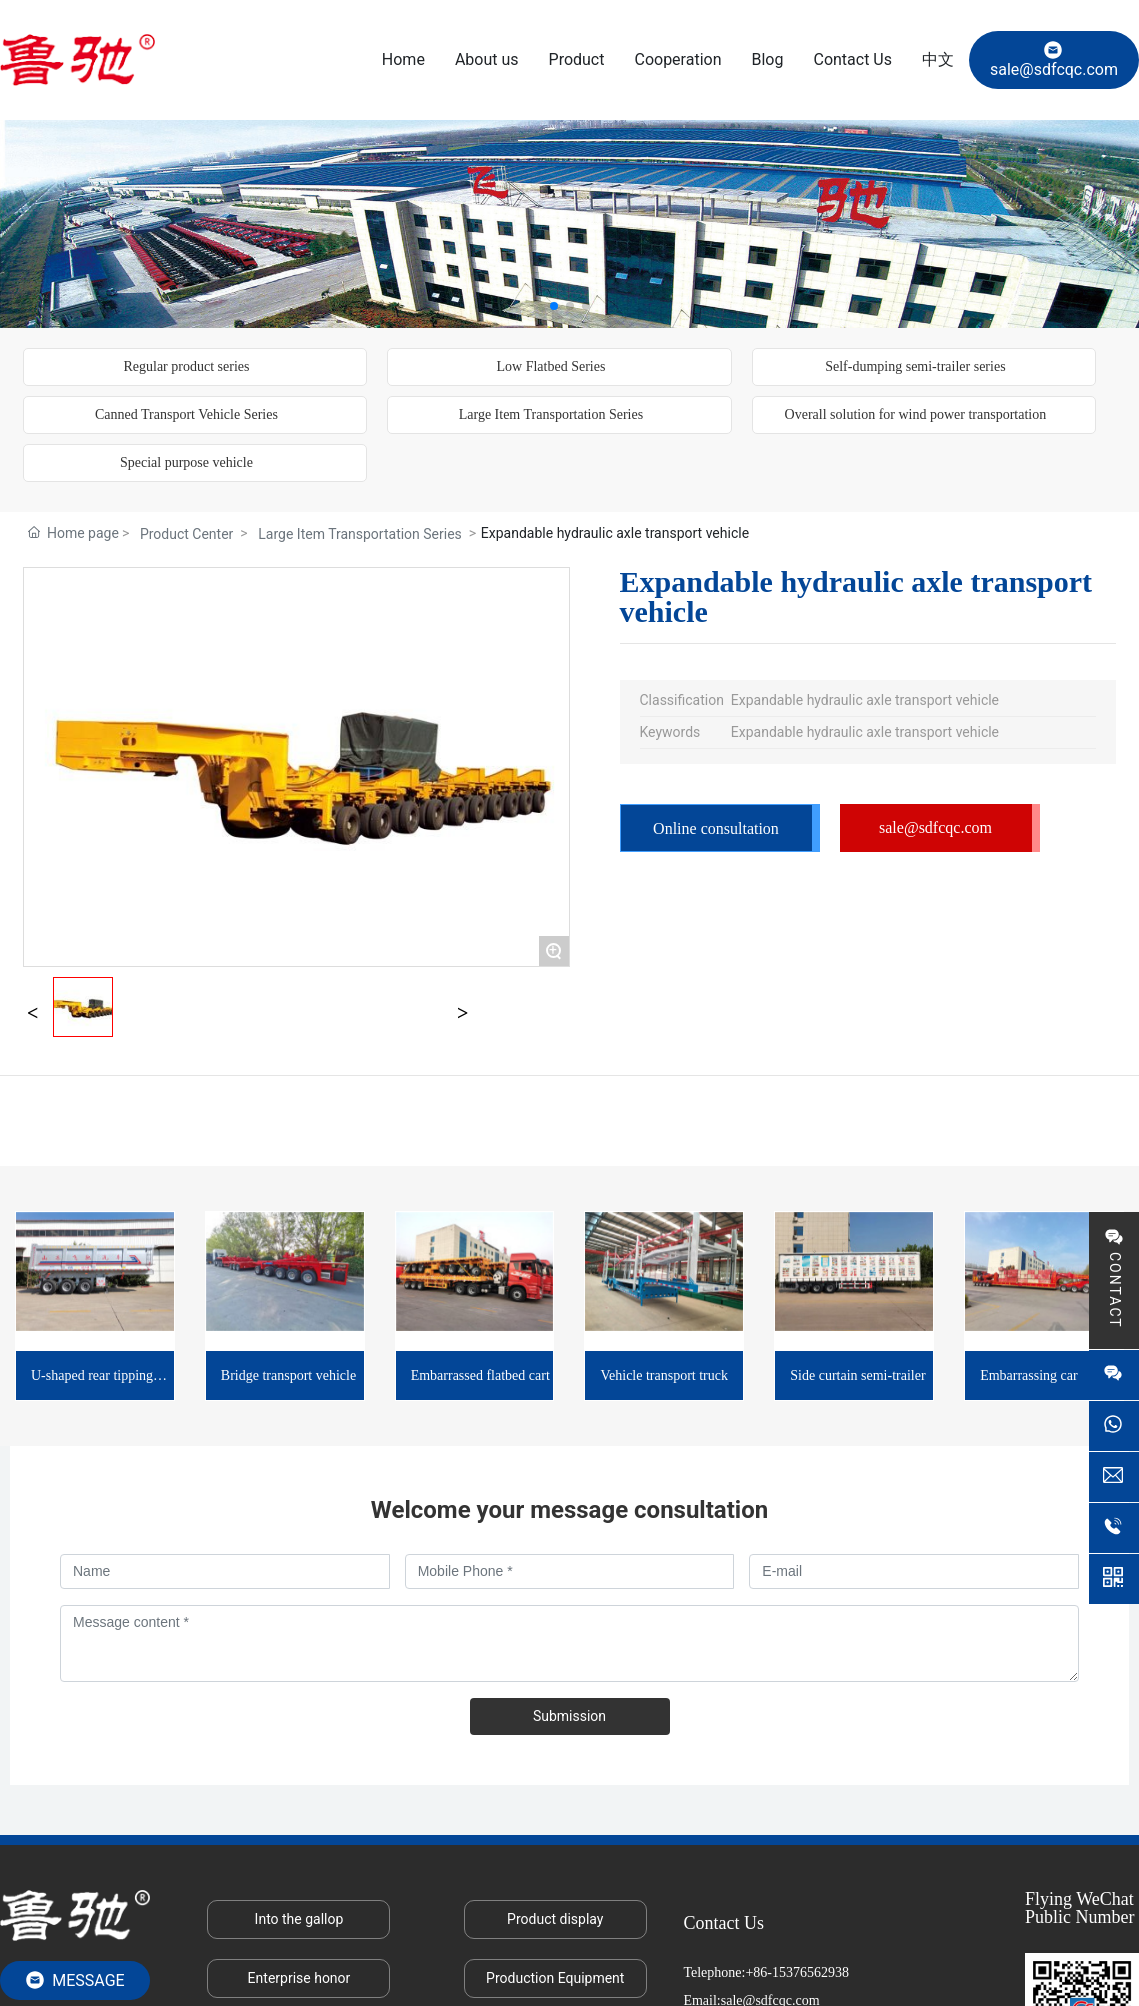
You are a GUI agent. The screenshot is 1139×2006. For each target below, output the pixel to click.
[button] (554, 306)
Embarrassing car (1029, 1375)
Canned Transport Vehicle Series (186, 414)
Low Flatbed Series (550, 366)
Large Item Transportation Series (551, 414)
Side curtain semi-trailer (857, 1375)
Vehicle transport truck (664, 1375)
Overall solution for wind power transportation (916, 414)
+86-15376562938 (797, 1972)
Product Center (186, 534)
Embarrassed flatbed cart (480, 1375)
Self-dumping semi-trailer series (915, 366)
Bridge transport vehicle (288, 1375)
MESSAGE (74, 1980)
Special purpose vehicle (186, 462)
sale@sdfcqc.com (1054, 59)
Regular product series (186, 366)
